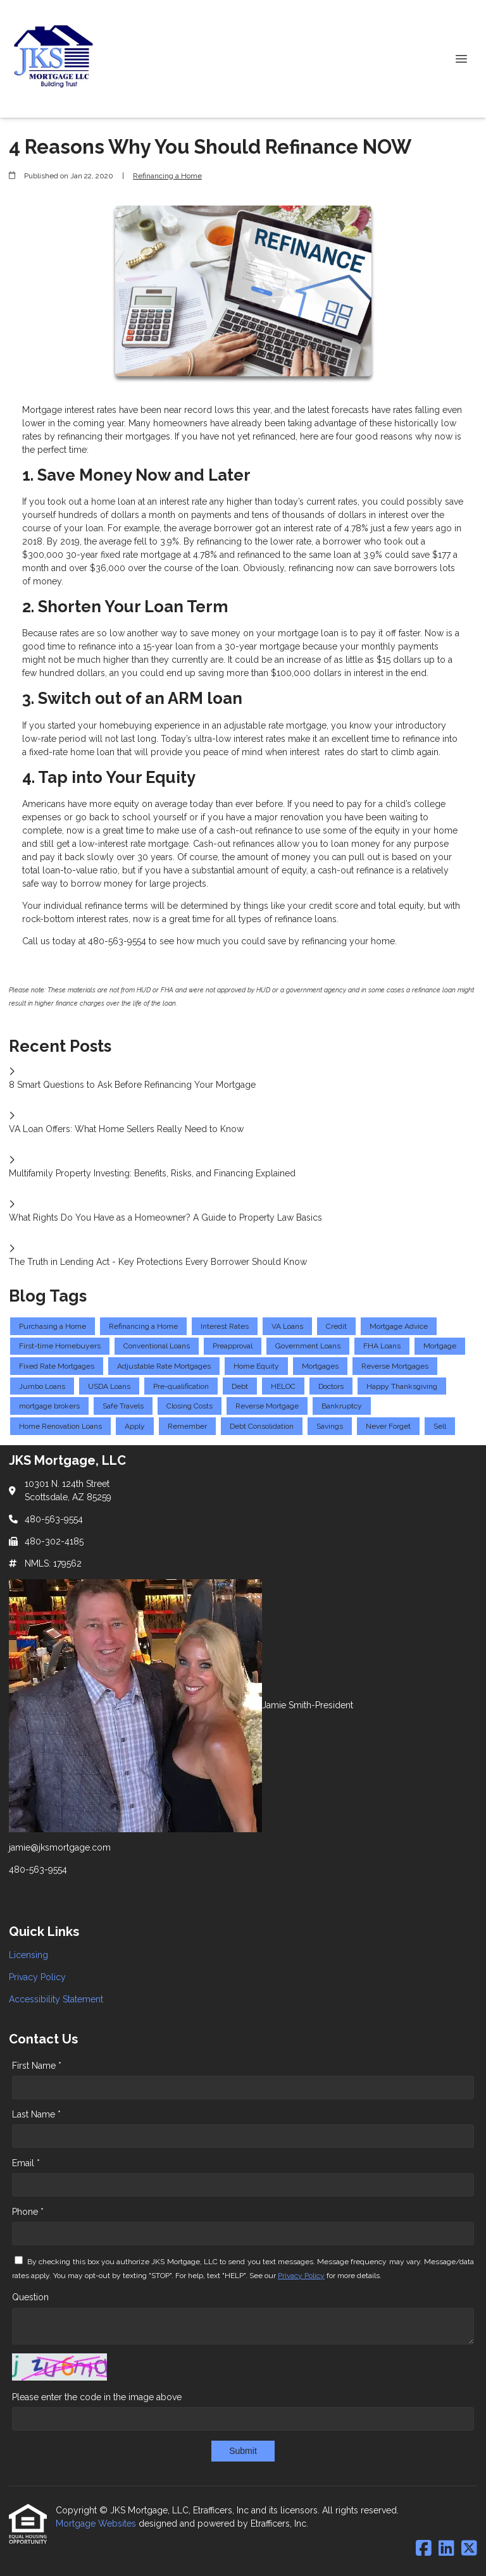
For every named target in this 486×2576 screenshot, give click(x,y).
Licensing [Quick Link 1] (28, 1955)
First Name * (36, 2066)
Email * (26, 2163)
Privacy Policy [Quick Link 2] (37, 1977)
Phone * (28, 2212)
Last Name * (36, 2114)
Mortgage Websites (97, 2523)
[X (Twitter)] (469, 2548)
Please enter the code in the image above (97, 2397)
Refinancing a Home (167, 175)
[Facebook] (424, 2548)
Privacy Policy (301, 2275)
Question (30, 2297)
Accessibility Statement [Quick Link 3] (56, 1999)
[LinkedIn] (446, 2548)
